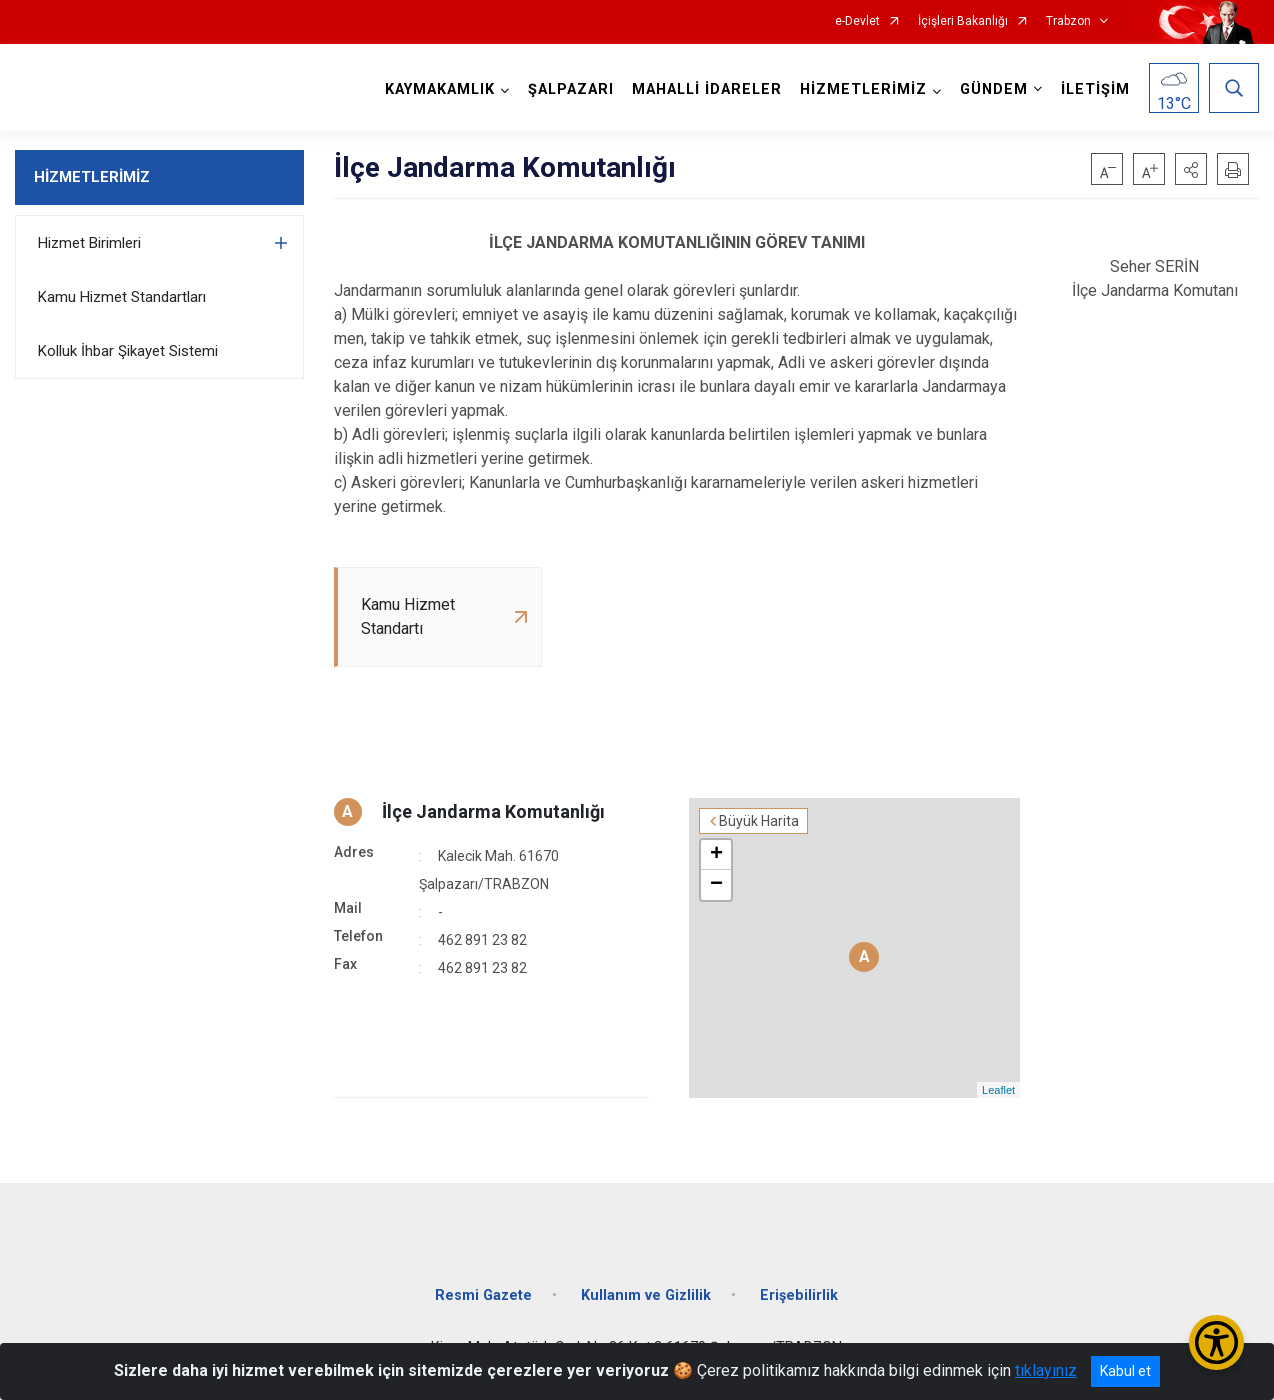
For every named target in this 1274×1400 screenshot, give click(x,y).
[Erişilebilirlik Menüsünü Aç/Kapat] (1216, 1342)
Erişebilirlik (799, 1295)
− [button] (716, 885)
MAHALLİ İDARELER (707, 89)
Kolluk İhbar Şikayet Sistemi (128, 351)
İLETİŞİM (1095, 89)
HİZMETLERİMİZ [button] (863, 89)
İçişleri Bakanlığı (963, 21)
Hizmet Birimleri (89, 243)
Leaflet (998, 1090)
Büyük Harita (759, 821)
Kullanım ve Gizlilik (646, 1295)
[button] (1191, 169)
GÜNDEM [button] (994, 89)
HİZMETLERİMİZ (92, 177)
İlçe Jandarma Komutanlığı (493, 811)
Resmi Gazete (483, 1295)
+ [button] (716, 855)
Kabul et (1125, 1371)
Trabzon (1068, 21)
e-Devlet (857, 21)
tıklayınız (1046, 1370)
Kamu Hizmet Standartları (122, 297)
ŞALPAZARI (571, 89)
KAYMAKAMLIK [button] (440, 89)
